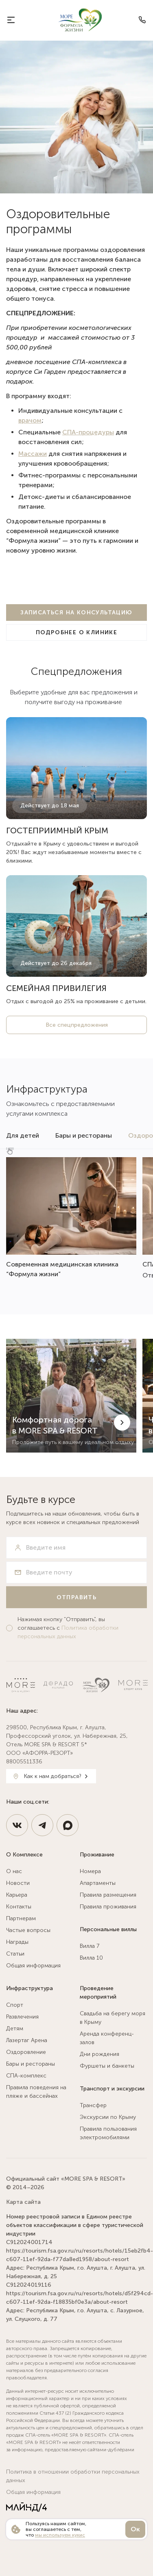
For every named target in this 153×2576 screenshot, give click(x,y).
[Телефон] (142, 20)
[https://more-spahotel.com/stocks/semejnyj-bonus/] (76, 926)
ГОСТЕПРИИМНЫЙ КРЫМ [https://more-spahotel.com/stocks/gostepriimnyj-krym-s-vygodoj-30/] (57, 830)
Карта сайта (23, 2202)
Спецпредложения (76, 671)
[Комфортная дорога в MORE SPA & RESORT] (71, 1396)
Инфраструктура (46, 1089)
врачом (30, 420)
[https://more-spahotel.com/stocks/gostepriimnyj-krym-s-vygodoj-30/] (76, 768)
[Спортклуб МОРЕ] (133, 1685)
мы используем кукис (60, 2535)
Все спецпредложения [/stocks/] (77, 1024)
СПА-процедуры (88, 432)
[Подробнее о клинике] (76, 632)
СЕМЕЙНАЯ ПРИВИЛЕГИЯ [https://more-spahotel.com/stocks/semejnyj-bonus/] (56, 988)
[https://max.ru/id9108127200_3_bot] (68, 1825)
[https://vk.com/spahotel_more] (17, 1825)
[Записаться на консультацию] (76, 612)
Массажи (32, 454)
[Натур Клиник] (95, 1685)
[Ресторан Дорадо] (58, 1685)
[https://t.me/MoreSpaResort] (42, 1825)
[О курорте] (11, 20)
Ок (135, 2529)
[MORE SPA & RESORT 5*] (80, 20)
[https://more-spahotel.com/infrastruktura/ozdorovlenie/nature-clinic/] (71, 1218)
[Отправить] (76, 1597)
